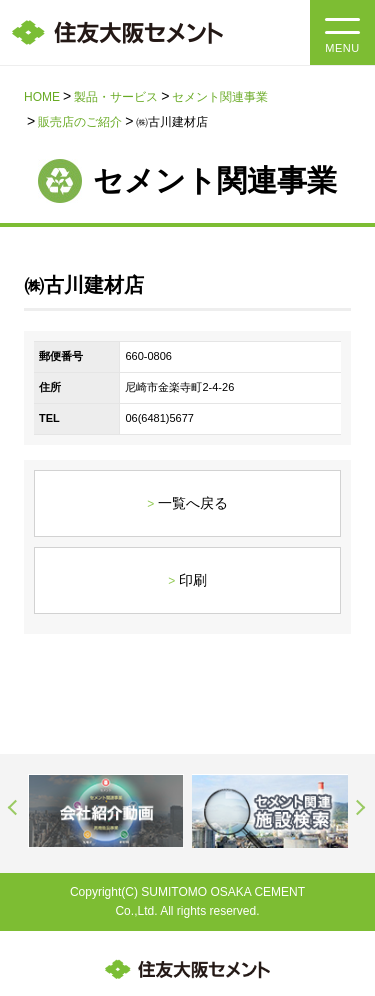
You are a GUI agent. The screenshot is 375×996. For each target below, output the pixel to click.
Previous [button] (14, 808)
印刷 (193, 580)
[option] (106, 810)
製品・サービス (116, 97)
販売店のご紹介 (80, 122)
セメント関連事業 (220, 97)
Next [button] (361, 808)
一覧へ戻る (193, 503)
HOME (42, 97)
